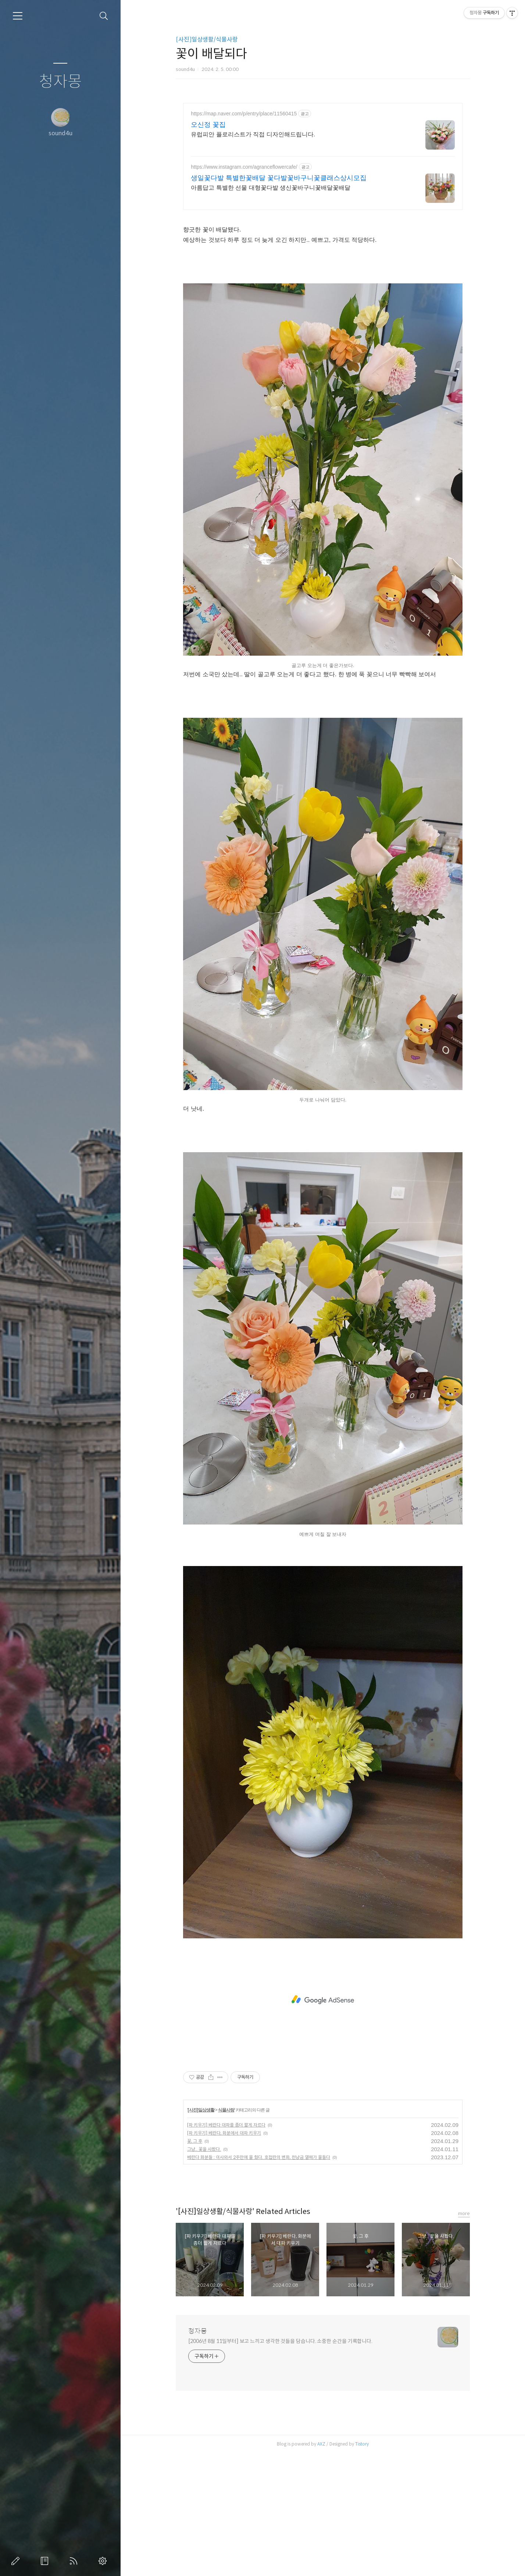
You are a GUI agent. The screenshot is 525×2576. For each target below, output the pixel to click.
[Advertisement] (323, 1999)
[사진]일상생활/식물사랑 (207, 39)
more (464, 2213)
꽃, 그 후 (194, 2141)
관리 (104, 2561)
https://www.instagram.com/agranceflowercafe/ (244, 167)
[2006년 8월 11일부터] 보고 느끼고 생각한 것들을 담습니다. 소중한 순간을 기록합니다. (280, 2341)
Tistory (362, 2444)
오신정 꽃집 (208, 124)
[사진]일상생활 (201, 2110)
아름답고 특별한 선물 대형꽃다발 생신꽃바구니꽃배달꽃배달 (270, 187)
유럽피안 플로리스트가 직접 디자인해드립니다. (253, 134)
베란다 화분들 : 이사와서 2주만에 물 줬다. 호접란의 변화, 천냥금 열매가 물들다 (258, 2157)
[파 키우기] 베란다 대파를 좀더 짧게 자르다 (226, 2125)
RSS (75, 2561)
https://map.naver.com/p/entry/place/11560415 (244, 114)
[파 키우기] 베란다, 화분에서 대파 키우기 (224, 2133)
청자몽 (60, 82)
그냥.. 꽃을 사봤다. (204, 2149)
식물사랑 (226, 2110)
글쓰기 (17, 2561)
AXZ (321, 2444)
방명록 (46, 2561)
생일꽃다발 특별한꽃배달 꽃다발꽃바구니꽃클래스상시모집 (279, 178)
